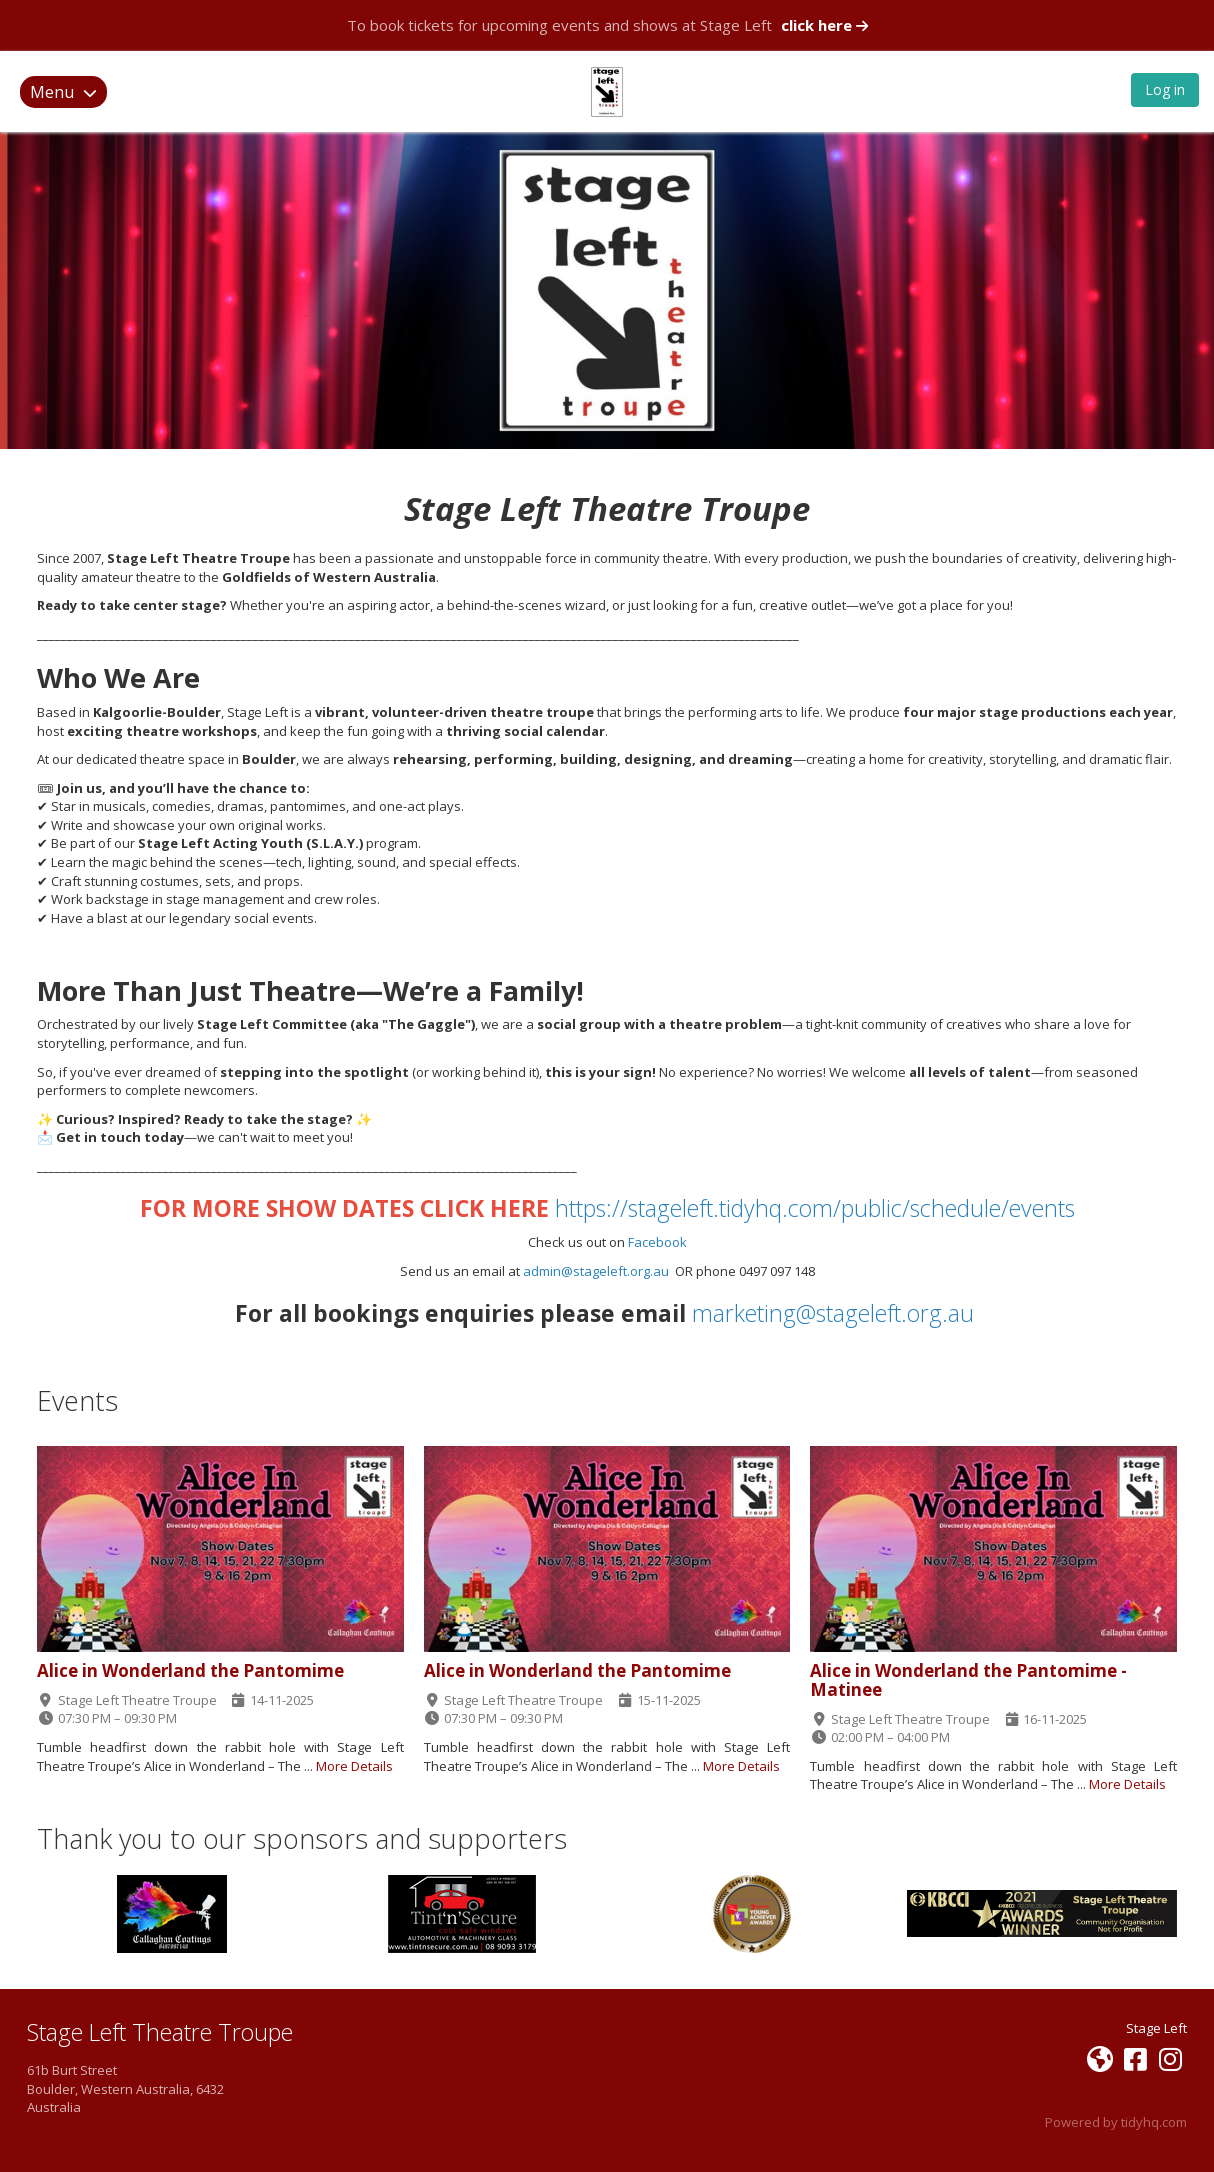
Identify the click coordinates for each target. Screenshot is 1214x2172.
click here (824, 25)
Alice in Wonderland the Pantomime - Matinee (968, 1680)
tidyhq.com (1154, 2122)
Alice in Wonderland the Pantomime (190, 1670)
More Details (354, 1766)
